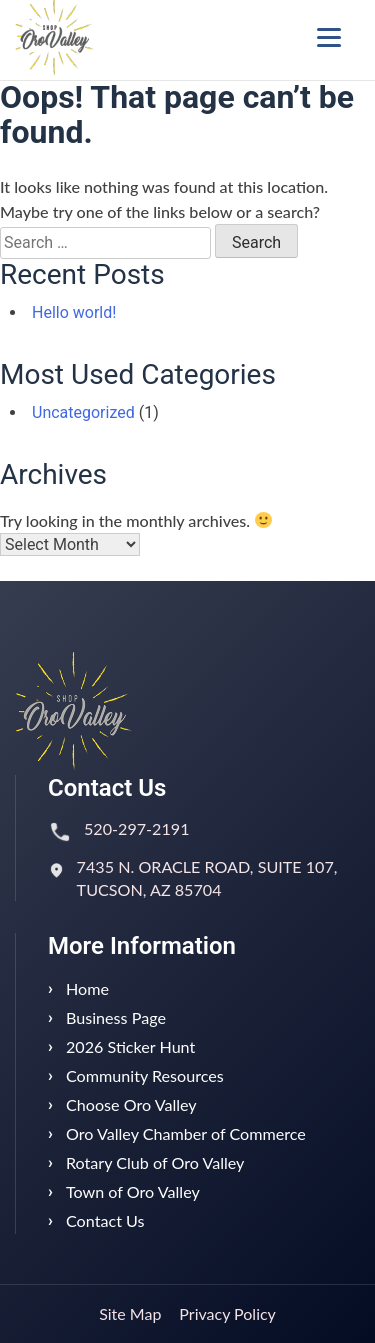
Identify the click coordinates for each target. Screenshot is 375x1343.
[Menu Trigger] (328, 37)
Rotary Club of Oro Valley (155, 1162)
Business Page (116, 1017)
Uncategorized (83, 412)
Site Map (130, 1313)
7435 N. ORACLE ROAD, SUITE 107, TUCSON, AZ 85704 (207, 878)
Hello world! (74, 312)
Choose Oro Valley (131, 1104)
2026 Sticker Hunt (130, 1046)
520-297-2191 (137, 828)
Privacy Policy (227, 1313)
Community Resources (145, 1075)
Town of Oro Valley (133, 1191)
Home (87, 988)
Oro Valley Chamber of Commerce (186, 1133)
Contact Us (105, 1220)
